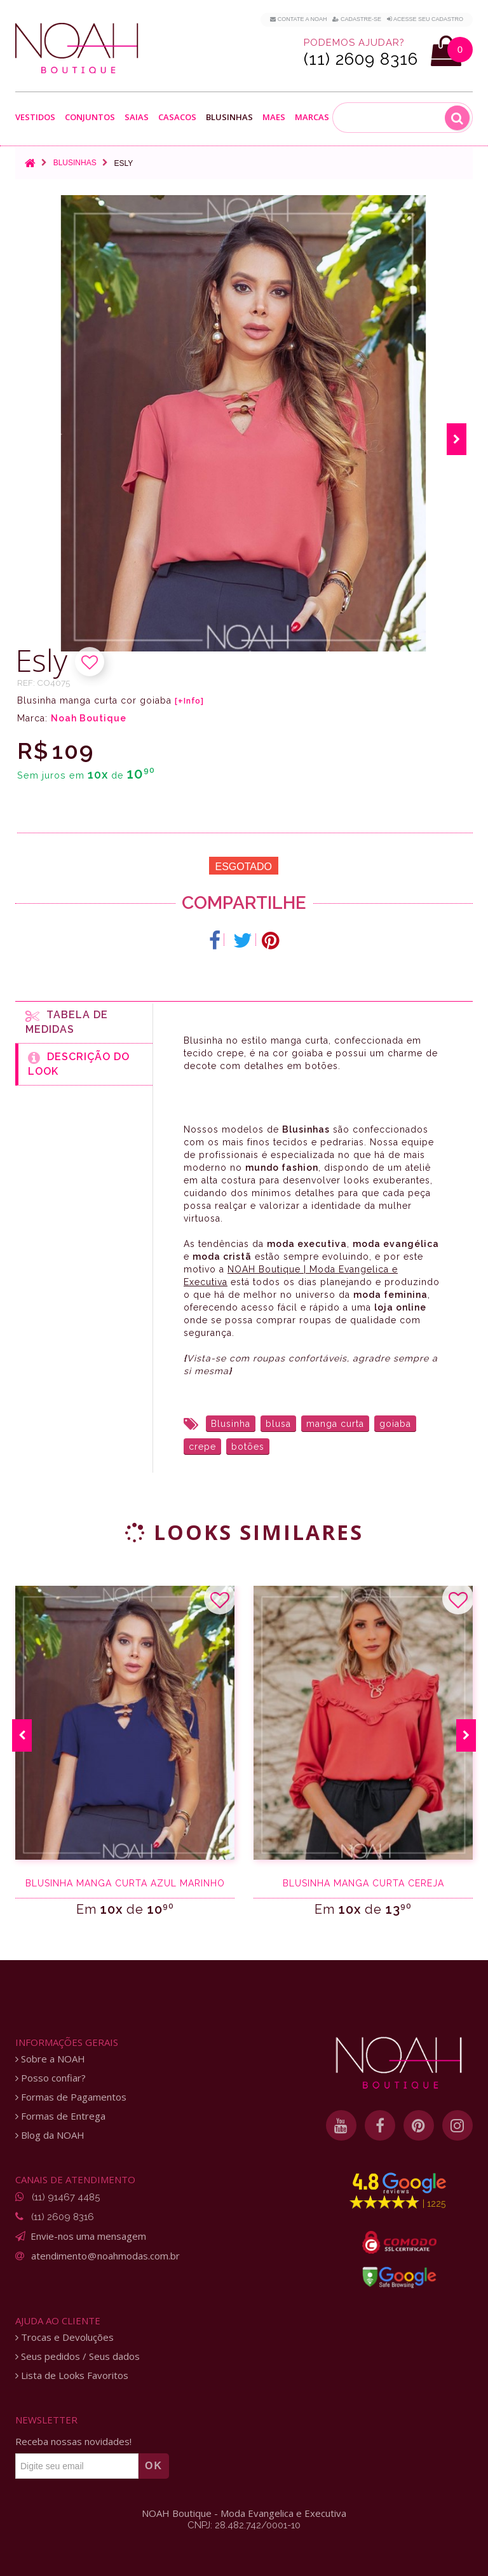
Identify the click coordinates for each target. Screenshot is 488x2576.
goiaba (395, 1424)
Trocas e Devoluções (64, 2337)
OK (154, 2465)
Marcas (312, 117)
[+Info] (189, 701)
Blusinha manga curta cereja (363, 1883)
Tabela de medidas (66, 1022)
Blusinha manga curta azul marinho (125, 1883)
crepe (202, 1446)
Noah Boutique (88, 718)
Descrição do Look (79, 1064)
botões (247, 1446)
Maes (273, 117)
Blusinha (230, 1424)
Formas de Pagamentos (70, 2097)
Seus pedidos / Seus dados (77, 2356)
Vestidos (35, 117)
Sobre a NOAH (50, 2059)
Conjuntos (90, 117)
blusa (278, 1424)
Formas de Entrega (60, 2116)
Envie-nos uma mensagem (88, 2236)
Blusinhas (229, 117)
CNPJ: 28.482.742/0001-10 (244, 2525)
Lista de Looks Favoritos (71, 2375)
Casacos (177, 117)
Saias (137, 117)
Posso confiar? (50, 2078)
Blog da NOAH (50, 2135)
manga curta (335, 1424)
